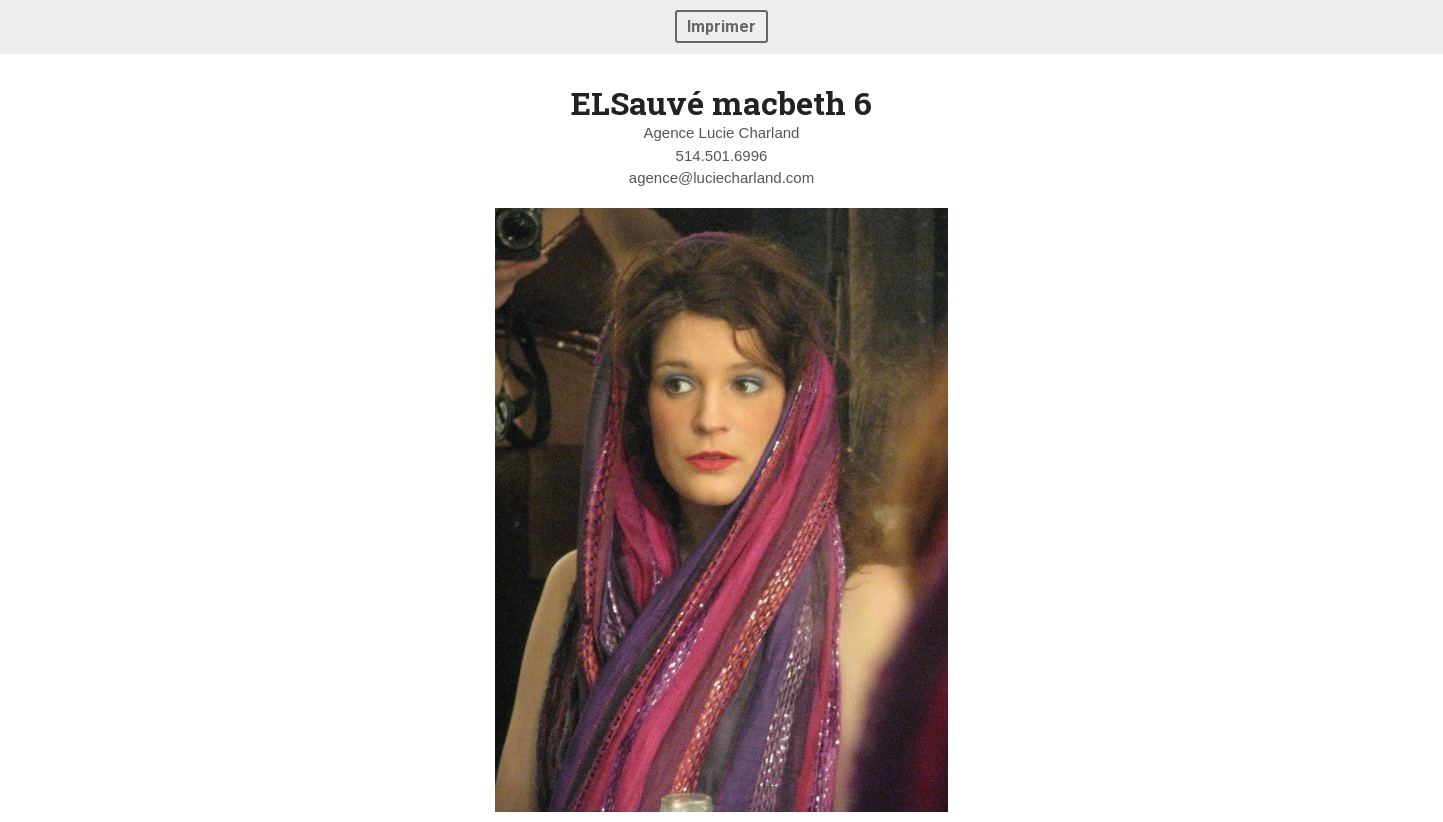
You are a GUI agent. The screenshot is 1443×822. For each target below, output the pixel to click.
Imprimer (721, 26)
